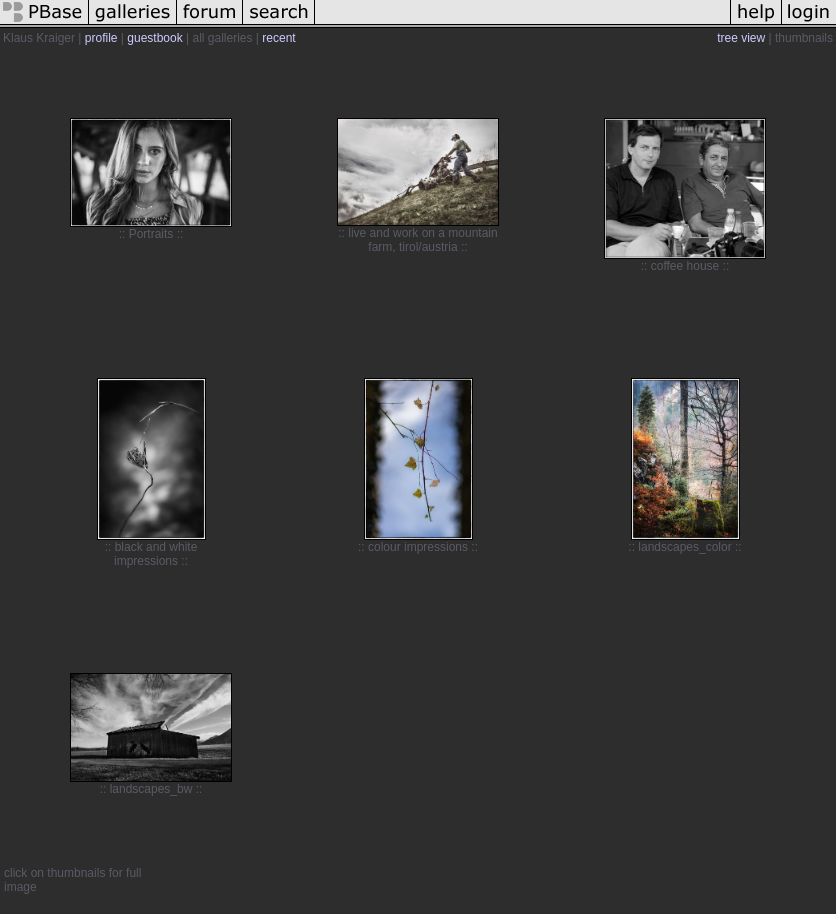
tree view (741, 38)
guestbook (154, 38)
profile (101, 38)
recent (278, 38)
